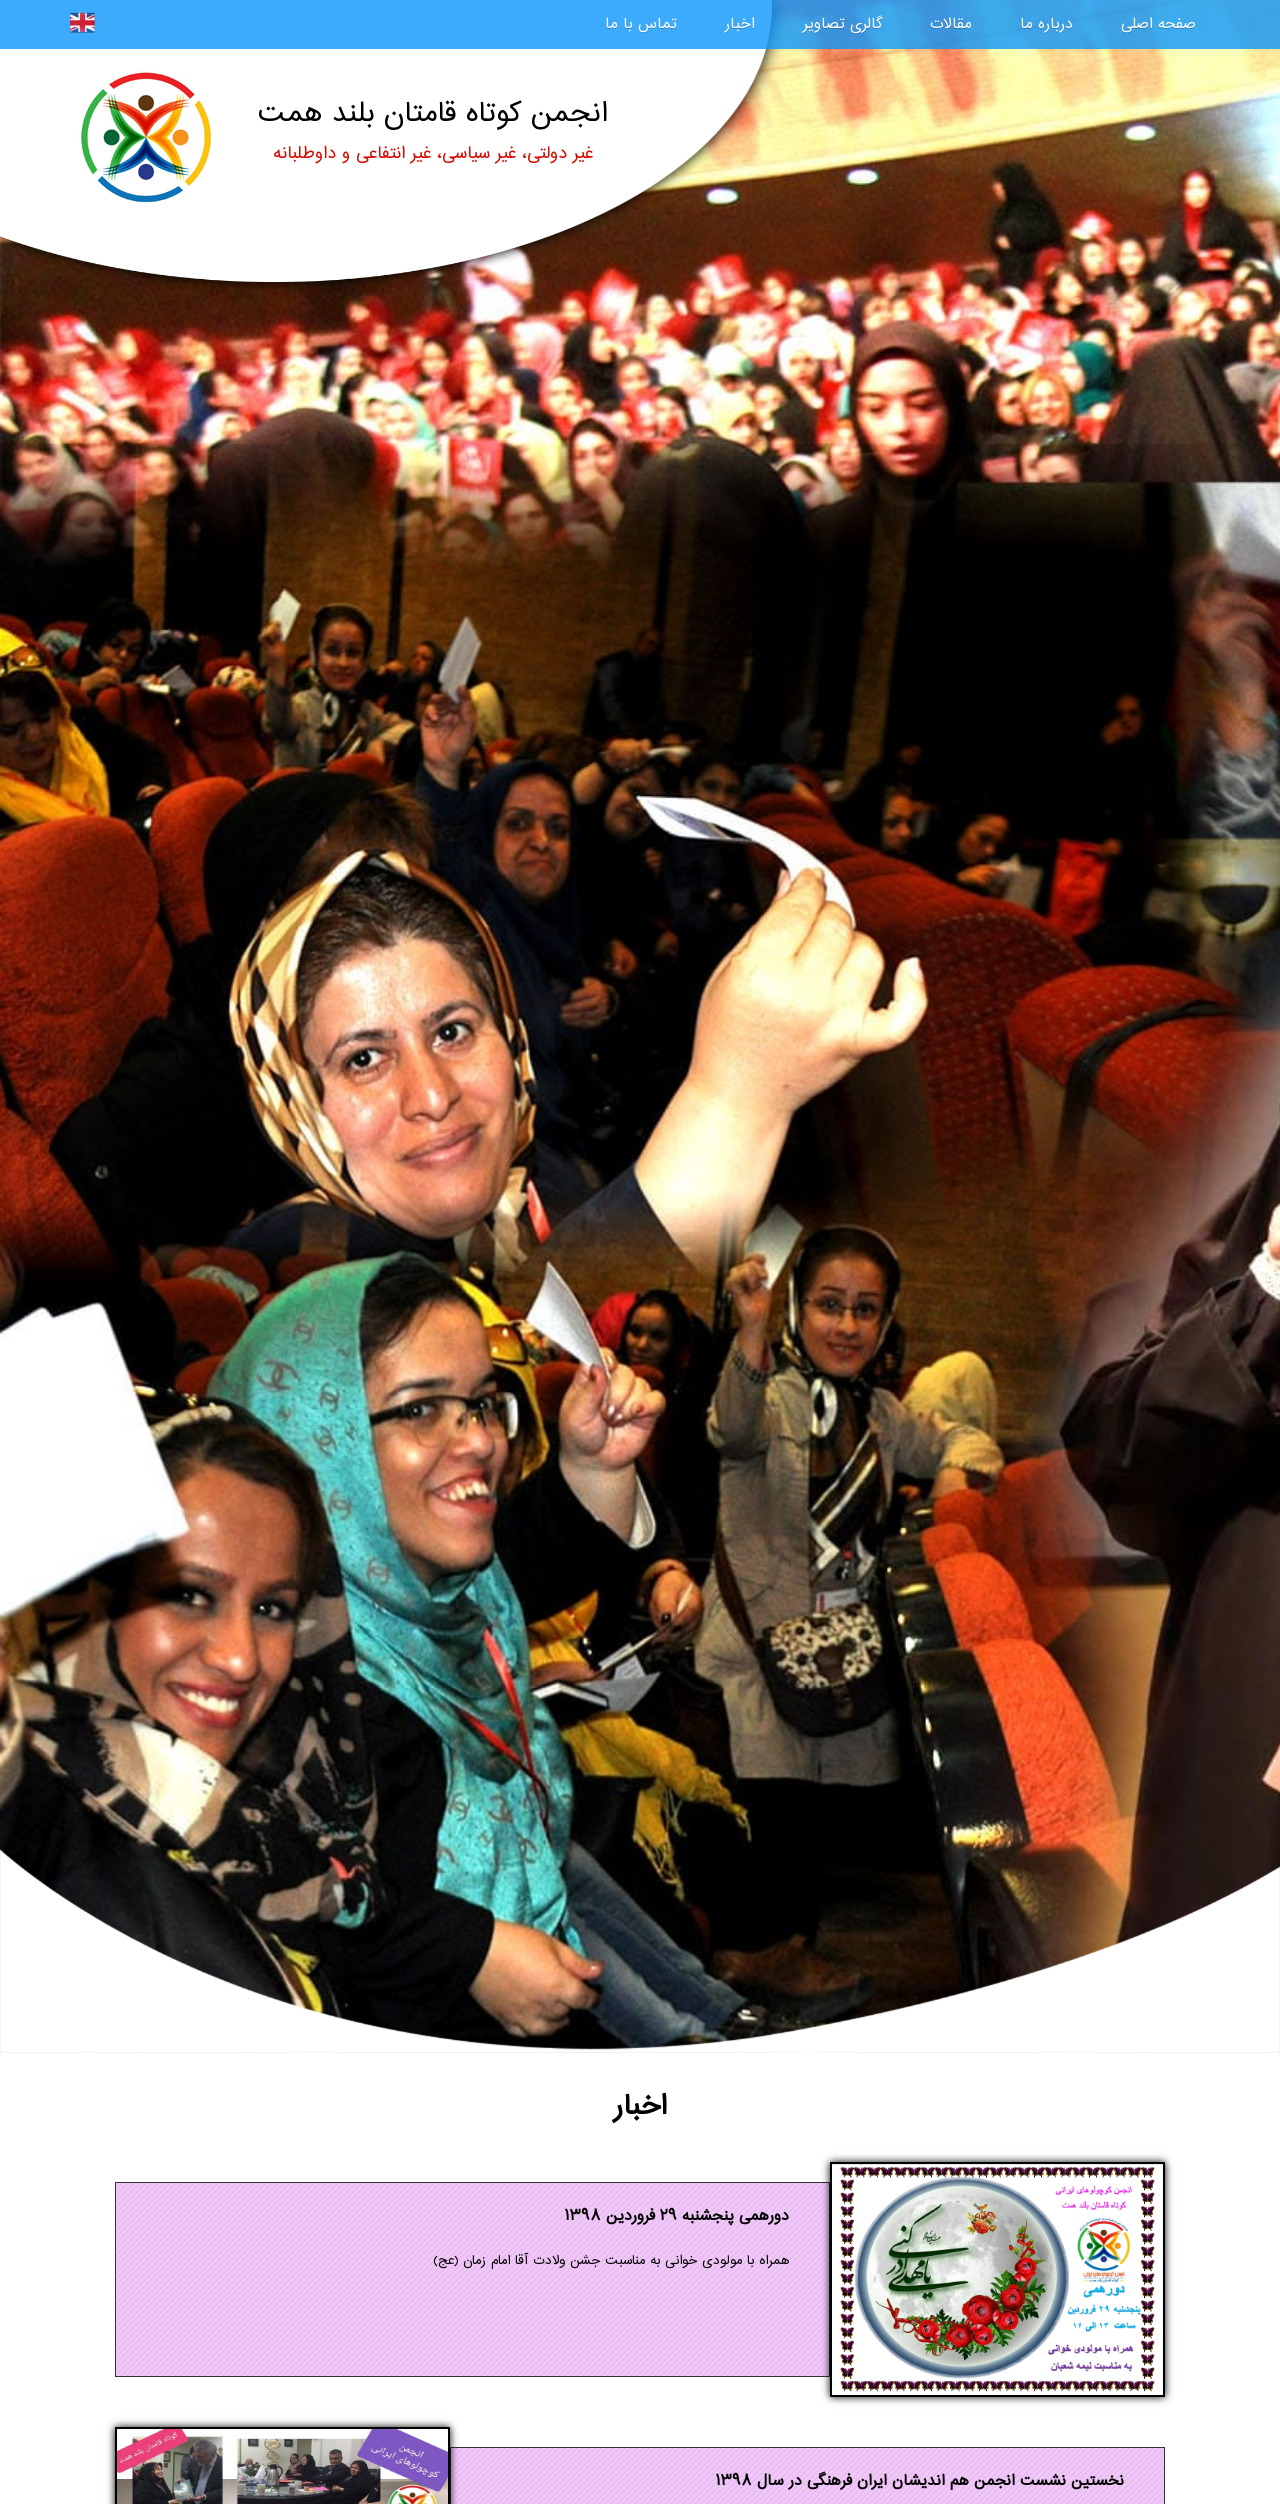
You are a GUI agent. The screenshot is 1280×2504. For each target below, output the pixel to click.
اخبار (740, 24)
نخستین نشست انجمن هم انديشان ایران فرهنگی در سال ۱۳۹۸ (919, 2481)
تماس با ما (641, 24)
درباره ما (1046, 24)
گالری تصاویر (842, 24)
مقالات (951, 24)
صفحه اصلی (1158, 24)
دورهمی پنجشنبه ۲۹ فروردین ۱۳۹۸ (676, 2216)
